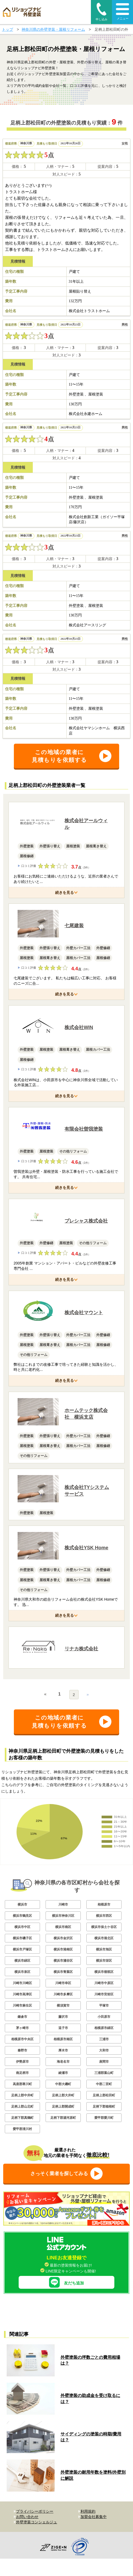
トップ (7, 29)
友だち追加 (66, 2282)
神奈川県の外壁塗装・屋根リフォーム (53, 29)
